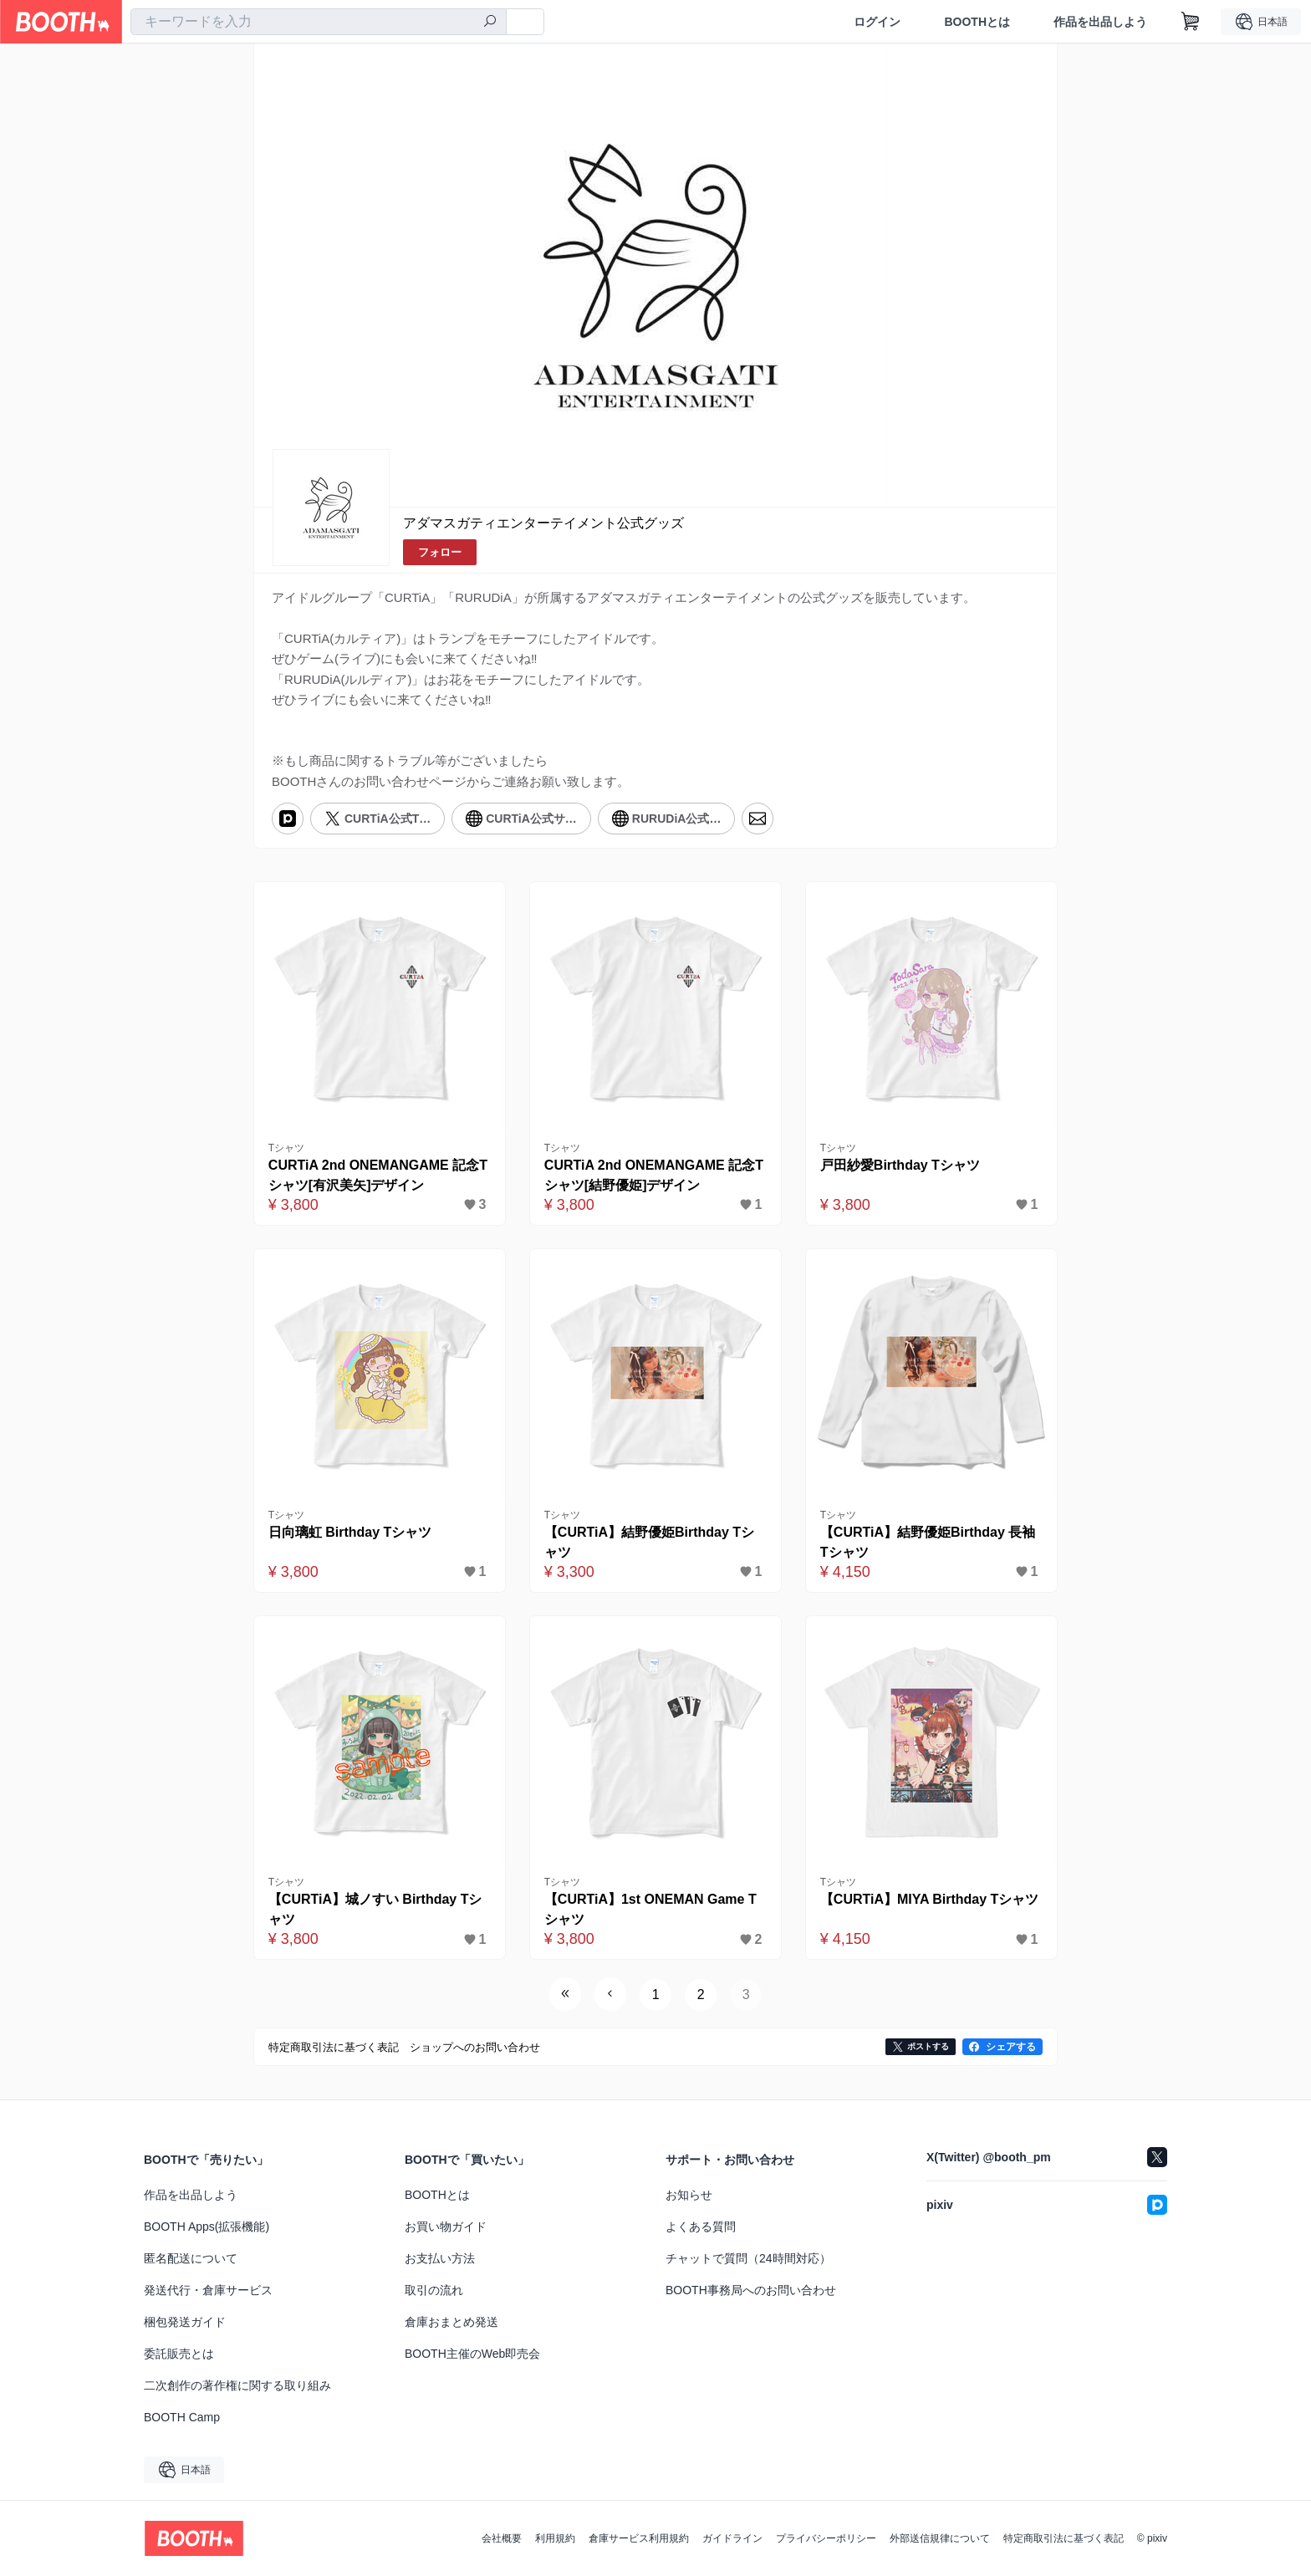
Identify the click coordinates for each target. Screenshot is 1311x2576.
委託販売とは (179, 2353)
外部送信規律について (940, 2538)
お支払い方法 (440, 2258)
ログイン (877, 22)
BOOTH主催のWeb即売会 (472, 2353)
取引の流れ (434, 2290)
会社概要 (502, 2538)
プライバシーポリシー (826, 2538)
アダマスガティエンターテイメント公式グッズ (543, 523)
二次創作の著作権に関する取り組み (237, 2385)
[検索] (490, 22)
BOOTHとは (977, 22)
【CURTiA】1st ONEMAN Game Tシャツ (650, 1909)
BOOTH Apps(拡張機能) (206, 2226)
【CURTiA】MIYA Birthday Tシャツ (929, 1899)
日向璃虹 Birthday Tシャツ (350, 1532)
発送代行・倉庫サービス (208, 2290)
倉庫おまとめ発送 (451, 2322)
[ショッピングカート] (1190, 21)
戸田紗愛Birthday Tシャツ (900, 1165)
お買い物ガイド (446, 2226)
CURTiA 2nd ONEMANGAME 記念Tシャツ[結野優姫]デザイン (653, 1175)
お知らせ (689, 2194)
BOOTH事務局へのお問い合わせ (751, 2290)
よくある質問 (701, 2226)
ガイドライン (732, 2538)
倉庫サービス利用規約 (639, 2538)
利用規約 (555, 2538)
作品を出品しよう (1100, 22)
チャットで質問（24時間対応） (748, 2258)
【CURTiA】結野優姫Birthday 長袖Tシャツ (928, 1542)
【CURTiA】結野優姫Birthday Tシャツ (649, 1542)
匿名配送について (190, 2258)
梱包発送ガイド (185, 2322)
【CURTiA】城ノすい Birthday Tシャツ (375, 1909)
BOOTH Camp (182, 2417)
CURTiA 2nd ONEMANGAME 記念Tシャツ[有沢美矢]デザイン (377, 1175)
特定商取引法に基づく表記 (1063, 2538)
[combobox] (318, 21)
